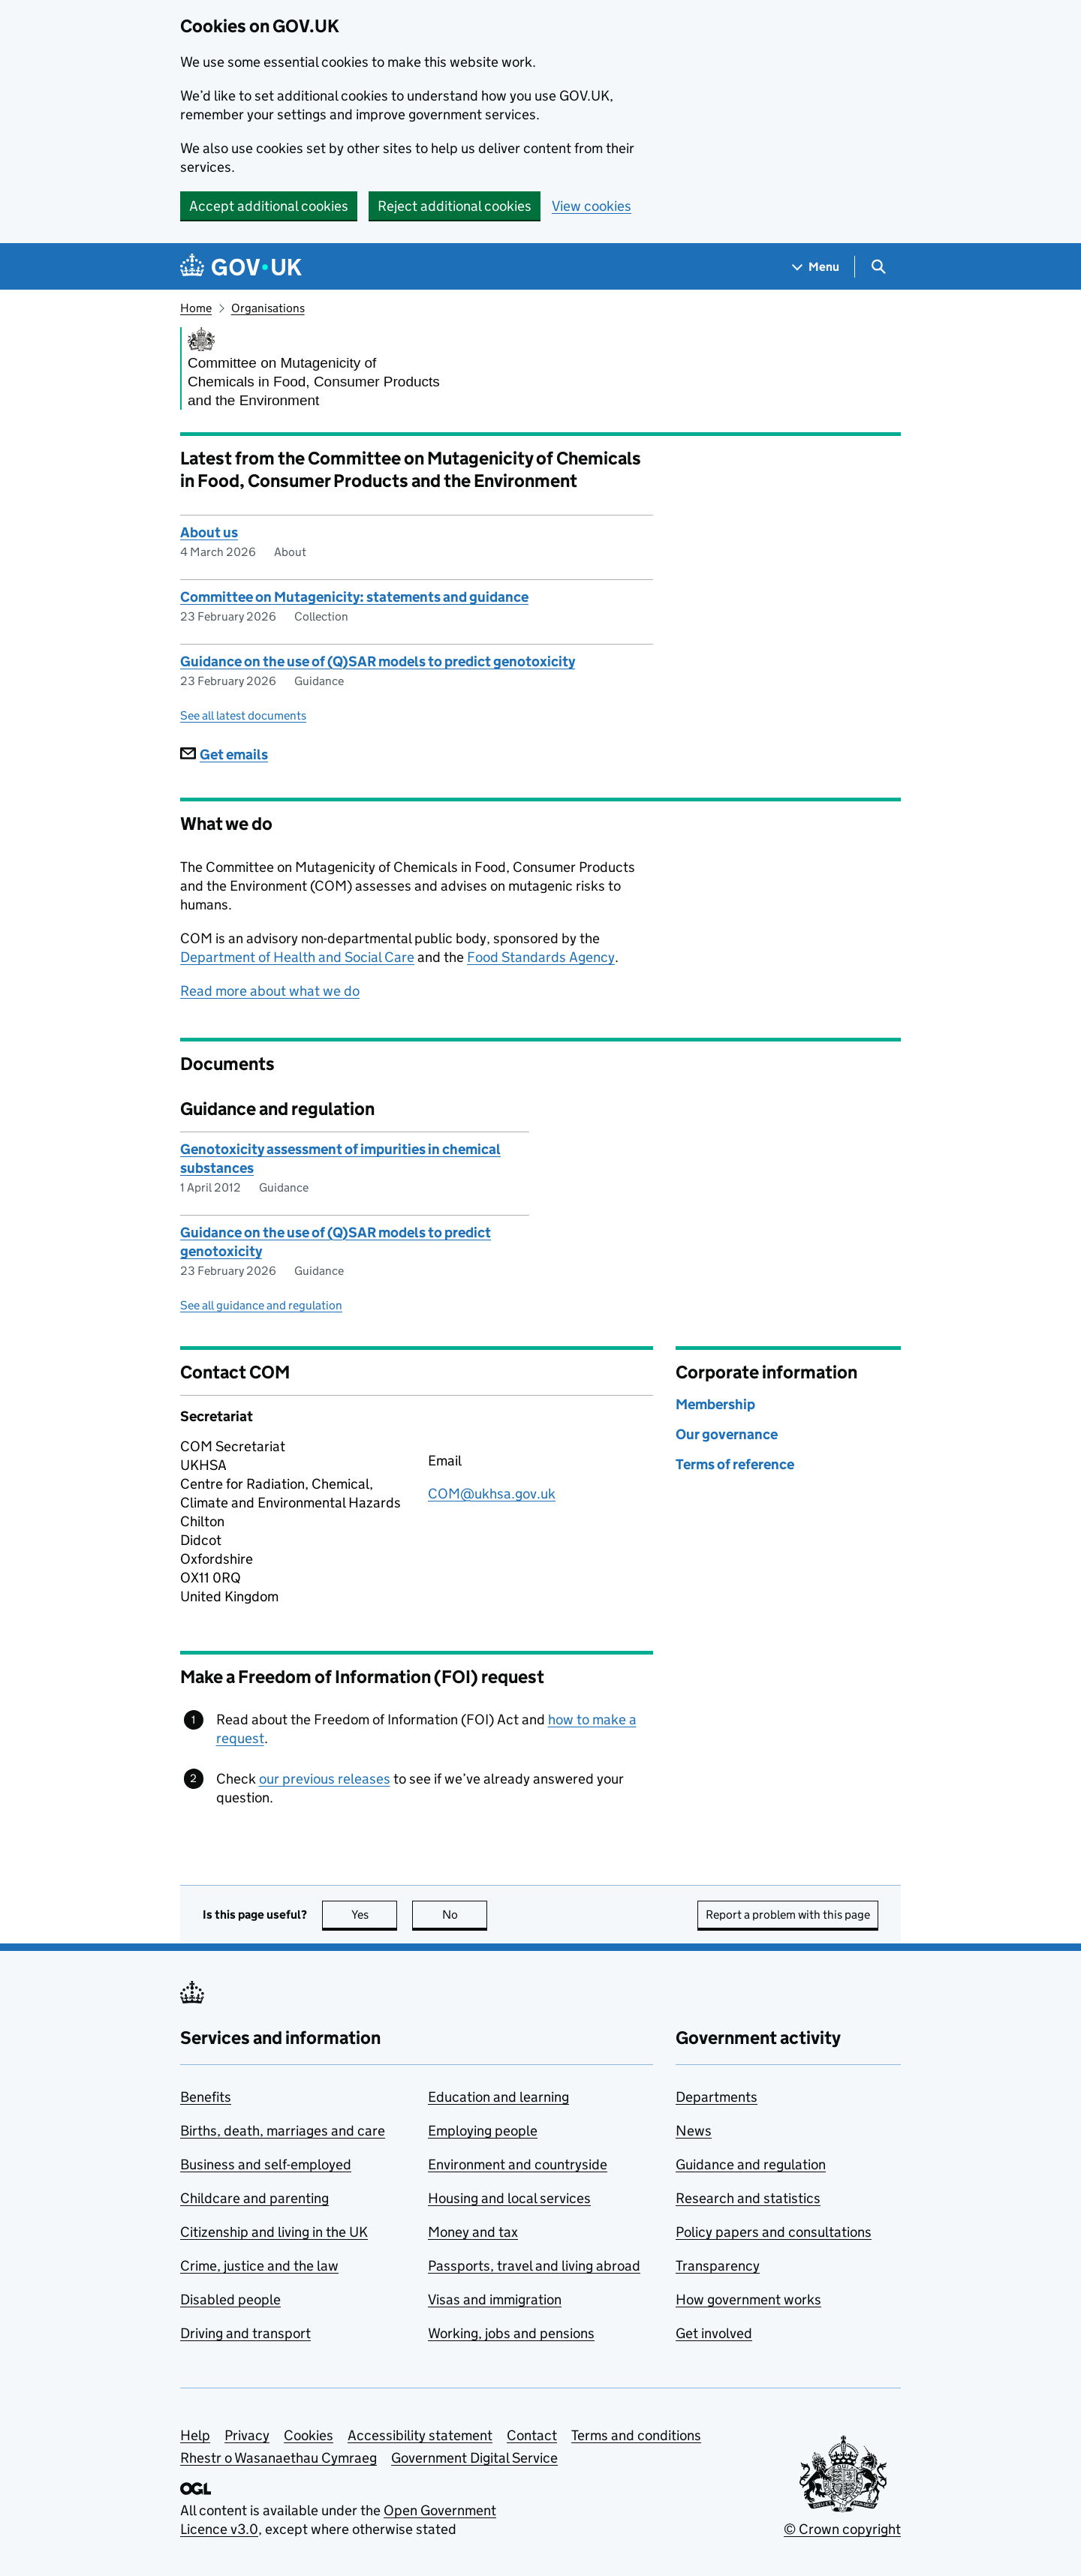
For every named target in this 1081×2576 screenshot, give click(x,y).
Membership (715, 1404)
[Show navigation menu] (816, 267)
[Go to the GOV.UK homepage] (241, 267)
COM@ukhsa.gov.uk (492, 1493)
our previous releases (324, 1778)
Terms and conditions (636, 2435)
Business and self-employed (265, 2164)
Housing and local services (509, 2198)
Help (195, 2435)
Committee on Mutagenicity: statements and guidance (354, 597)
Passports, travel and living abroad (534, 2265)
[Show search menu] (878, 267)
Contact (532, 2435)
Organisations (268, 308)
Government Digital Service (474, 2457)
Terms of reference (735, 1464)
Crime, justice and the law (259, 2265)
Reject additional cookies (454, 206)
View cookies (591, 206)
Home (196, 308)
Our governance (727, 1434)
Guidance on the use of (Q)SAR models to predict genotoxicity (377, 661)
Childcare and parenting (254, 2198)
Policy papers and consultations (774, 2232)
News (694, 2130)
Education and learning (498, 2097)
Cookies (308, 2435)
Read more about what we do (270, 990)
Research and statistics (748, 2198)
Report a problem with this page (788, 1914)
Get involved (714, 2333)
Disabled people (230, 2299)
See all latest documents (243, 715)
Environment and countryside (517, 2164)
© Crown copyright (842, 2529)
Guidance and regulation (751, 2164)
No (465, 1914)
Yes (374, 1914)
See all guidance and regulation (261, 1305)
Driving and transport (245, 2333)
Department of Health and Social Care (297, 957)
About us (209, 532)
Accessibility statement (420, 2435)
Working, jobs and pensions (511, 2333)
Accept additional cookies (268, 206)
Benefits (205, 2097)
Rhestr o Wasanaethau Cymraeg (278, 2457)
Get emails (224, 754)
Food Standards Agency (541, 957)
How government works (748, 2299)
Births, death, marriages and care (282, 2130)
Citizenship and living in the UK (274, 2232)
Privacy (246, 2435)
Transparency (718, 2265)
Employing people (482, 2130)
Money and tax (473, 2232)
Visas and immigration (495, 2299)
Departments (716, 2097)
